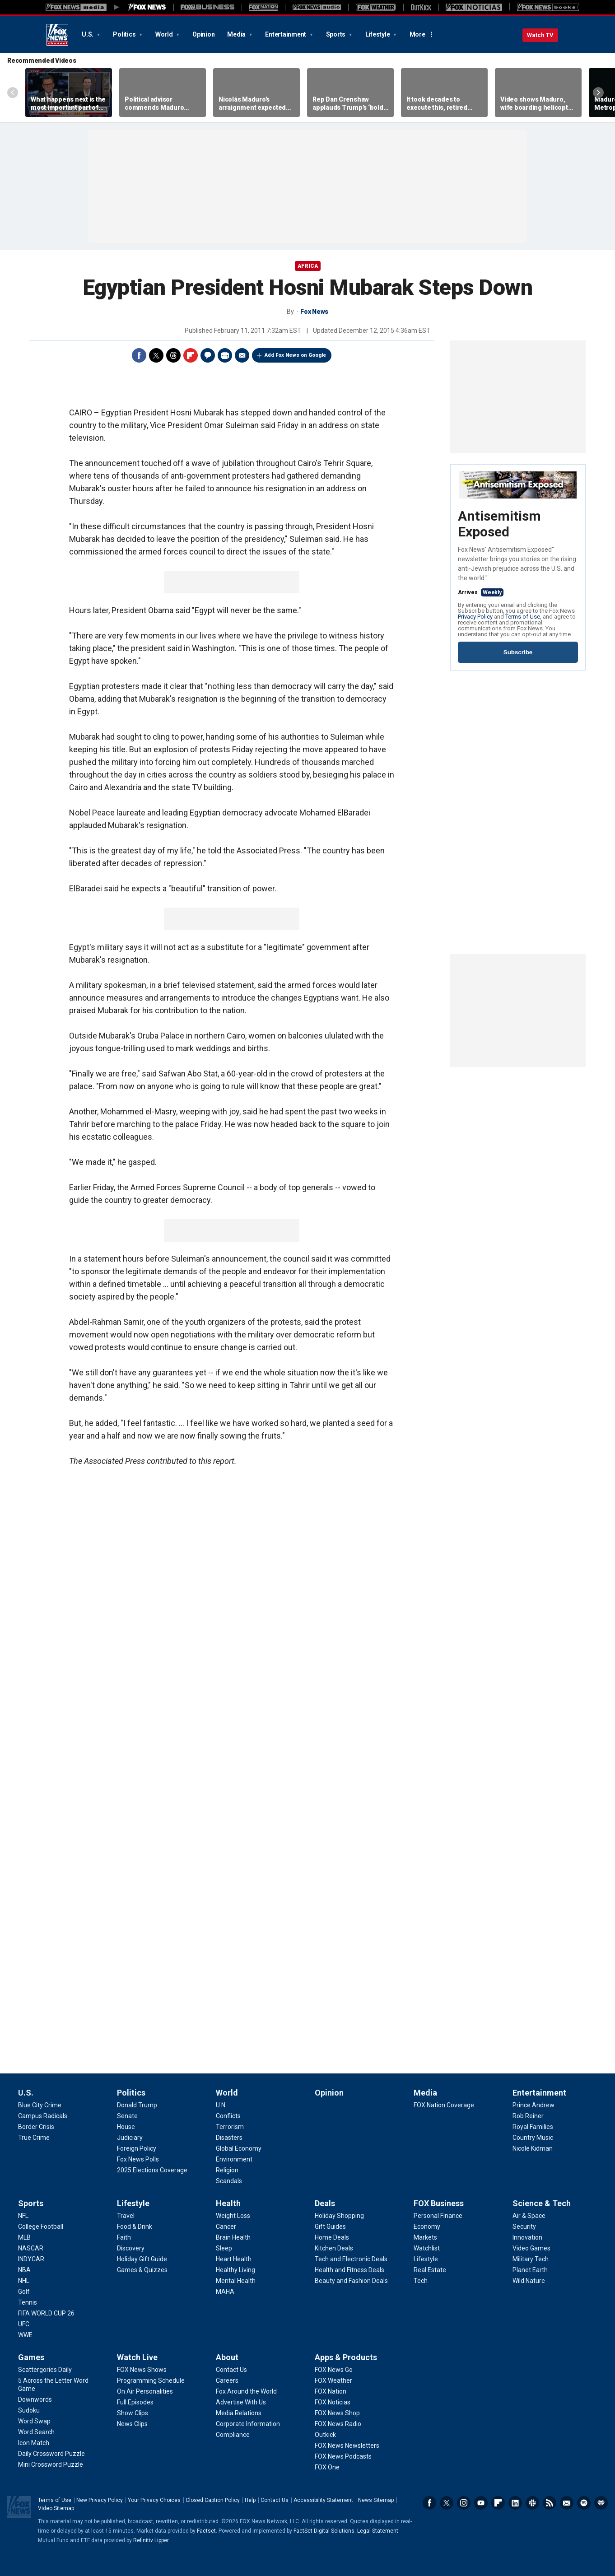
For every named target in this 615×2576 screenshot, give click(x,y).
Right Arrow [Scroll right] (598, 92)
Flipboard (190, 355)
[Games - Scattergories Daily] (45, 2369)
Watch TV (540, 35)
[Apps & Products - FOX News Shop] (337, 2413)
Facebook (139, 355)
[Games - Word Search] (36, 2432)
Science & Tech (541, 2203)
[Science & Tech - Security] (524, 2226)
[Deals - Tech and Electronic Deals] (351, 2259)
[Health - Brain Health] (233, 2237)
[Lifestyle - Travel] (126, 2215)
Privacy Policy (475, 616)
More (417, 34)
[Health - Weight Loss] (233, 2215)
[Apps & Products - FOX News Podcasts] (343, 2456)
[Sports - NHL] (23, 2280)
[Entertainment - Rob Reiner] (528, 2115)
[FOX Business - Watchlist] (427, 2248)
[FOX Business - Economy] (427, 2226)
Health (228, 2203)
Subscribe (517, 652)
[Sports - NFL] (23, 2215)
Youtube (481, 2503)
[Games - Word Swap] (34, 2421)
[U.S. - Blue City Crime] (39, 2105)
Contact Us (275, 2500)
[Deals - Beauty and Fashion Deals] (351, 2280)
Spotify (584, 2503)
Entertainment (286, 34)
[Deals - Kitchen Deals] (334, 2248)
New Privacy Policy (99, 2500)
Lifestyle (378, 34)
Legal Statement (377, 2531)
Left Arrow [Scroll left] (12, 92)
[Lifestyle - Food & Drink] (134, 2226)
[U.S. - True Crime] (34, 2137)
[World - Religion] (227, 2170)
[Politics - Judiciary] (130, 2137)
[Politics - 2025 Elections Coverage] (152, 2170)
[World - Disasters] (229, 2137)
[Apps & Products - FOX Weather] (333, 2380)
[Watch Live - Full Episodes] (135, 2402)
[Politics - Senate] (127, 2115)
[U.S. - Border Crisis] (36, 2126)
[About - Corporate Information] (248, 2423)
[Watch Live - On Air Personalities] (145, 2391)
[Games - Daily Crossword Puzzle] (51, 2453)
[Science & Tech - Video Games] (531, 2248)
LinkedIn (515, 2503)
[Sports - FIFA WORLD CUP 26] (46, 2313)
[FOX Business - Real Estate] (430, 2269)
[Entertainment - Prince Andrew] (533, 2105)
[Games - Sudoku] (29, 2410)
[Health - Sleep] (224, 2248)
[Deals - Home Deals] (332, 2237)
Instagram (464, 2503)
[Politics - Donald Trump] (137, 2105)
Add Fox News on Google (295, 355)
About (227, 2357)
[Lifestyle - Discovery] (130, 2248)
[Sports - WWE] (25, 2334)
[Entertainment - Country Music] (532, 2137)
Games (31, 2357)
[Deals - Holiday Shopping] (339, 2215)
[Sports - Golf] (24, 2291)
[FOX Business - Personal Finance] (438, 2215)
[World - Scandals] (229, 2181)
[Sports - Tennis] (27, 2302)
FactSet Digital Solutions (324, 2531)
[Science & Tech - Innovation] (527, 2237)
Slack (532, 2503)
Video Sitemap (56, 2508)
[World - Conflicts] (228, 2115)
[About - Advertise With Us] (241, 2402)
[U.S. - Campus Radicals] (42, 2115)
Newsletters (566, 2503)
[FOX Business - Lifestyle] (426, 2259)
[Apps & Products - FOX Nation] (330, 2391)
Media (237, 34)
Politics (125, 34)
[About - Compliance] (233, 2434)
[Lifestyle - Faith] (124, 2237)
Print (225, 355)
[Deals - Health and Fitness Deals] (349, 2269)
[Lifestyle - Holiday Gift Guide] (142, 2259)
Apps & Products (346, 2357)
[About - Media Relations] (238, 2413)
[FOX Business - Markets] (425, 2237)
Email (242, 355)
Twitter (156, 355)
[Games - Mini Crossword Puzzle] (50, 2464)
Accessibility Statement (323, 2500)
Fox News (57, 35)
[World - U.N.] (221, 2105)
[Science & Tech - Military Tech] (530, 2259)
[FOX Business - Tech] (421, 2280)
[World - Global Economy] (238, 2148)
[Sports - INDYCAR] (31, 2259)
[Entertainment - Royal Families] (532, 2126)
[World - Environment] (234, 2159)
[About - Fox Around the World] (246, 2391)
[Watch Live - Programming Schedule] (151, 2380)
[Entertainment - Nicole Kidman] (532, 2148)
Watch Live (137, 2357)
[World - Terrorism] (230, 2126)
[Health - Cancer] (226, 2226)
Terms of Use (522, 616)
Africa (308, 266)
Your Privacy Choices (154, 2500)
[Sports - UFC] (23, 2324)
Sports (336, 34)
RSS (549, 2503)
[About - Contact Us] (231, 2369)
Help (250, 2500)
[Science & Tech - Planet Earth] (530, 2269)
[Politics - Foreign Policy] (136, 2148)
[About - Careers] (227, 2380)
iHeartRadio (601, 2503)
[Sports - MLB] (24, 2237)
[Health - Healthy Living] (235, 2269)
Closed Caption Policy (213, 2500)
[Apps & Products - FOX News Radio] (338, 2423)
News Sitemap (376, 2500)
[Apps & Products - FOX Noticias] (332, 2402)
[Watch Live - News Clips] (132, 2423)
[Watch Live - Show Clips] (132, 2413)
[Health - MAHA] (225, 2291)
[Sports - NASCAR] (30, 2248)
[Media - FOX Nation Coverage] (444, 2105)
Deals (325, 2203)
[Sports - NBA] (24, 2269)
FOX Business (439, 2203)
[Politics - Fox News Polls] (138, 2159)
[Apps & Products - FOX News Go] (334, 2369)
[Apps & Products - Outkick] (325, 2434)
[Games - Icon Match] (33, 2442)
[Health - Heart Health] (234, 2259)
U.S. (88, 34)
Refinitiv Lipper (150, 2540)
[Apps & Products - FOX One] (327, 2467)
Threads (173, 355)
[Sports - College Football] (40, 2226)
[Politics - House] (126, 2126)
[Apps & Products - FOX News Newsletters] (347, 2445)
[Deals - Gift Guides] (330, 2226)
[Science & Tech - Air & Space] (528, 2215)
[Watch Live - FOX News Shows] (142, 2369)
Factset (206, 2531)
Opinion (203, 34)
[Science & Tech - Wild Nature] (528, 2280)
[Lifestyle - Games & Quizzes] (142, 2269)
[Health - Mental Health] (236, 2280)
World (164, 34)
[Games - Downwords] (35, 2399)
